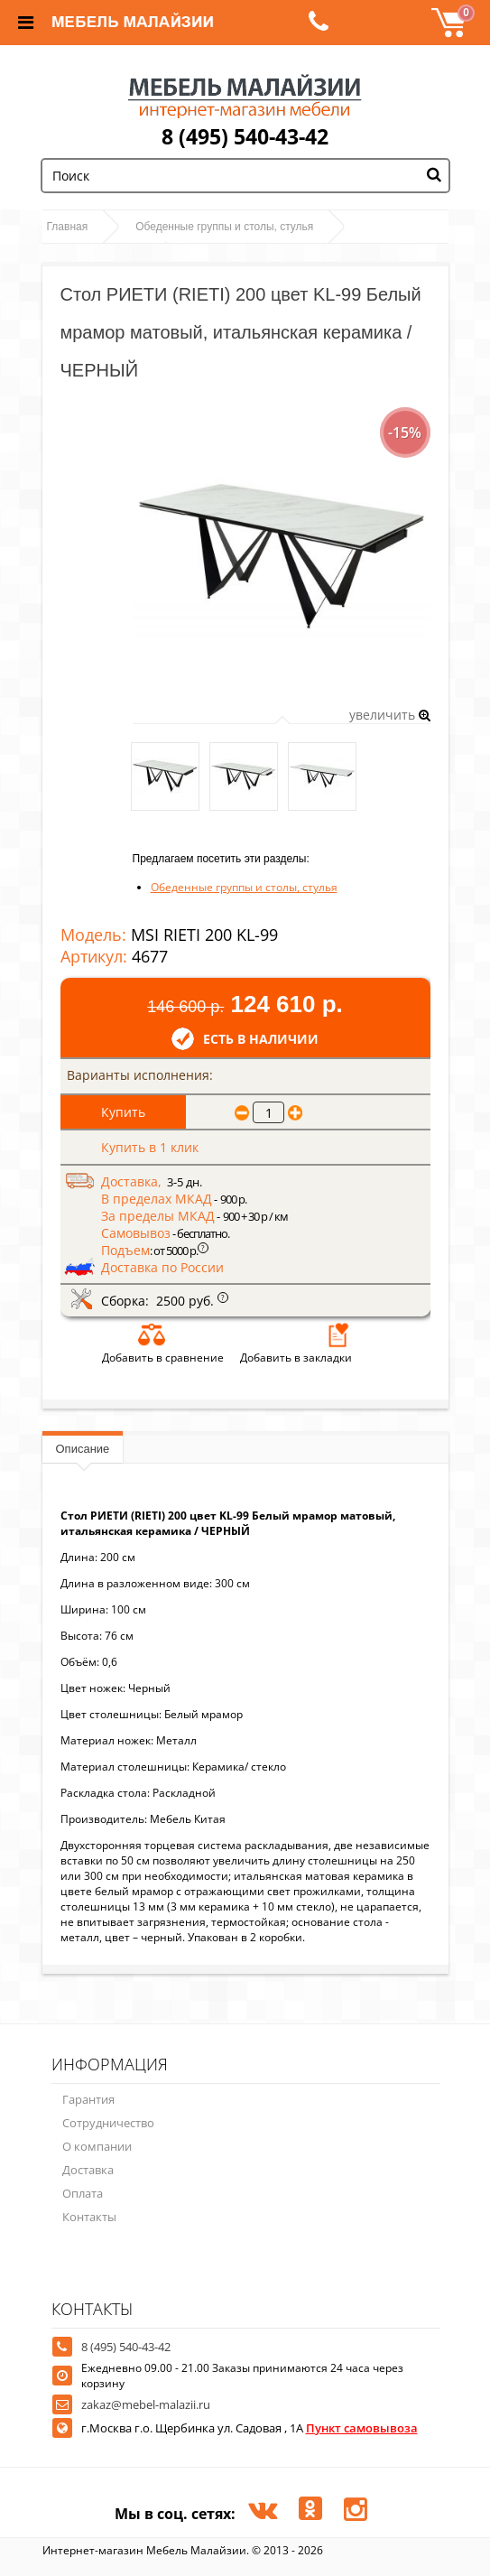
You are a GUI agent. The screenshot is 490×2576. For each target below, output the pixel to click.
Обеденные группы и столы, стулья (224, 226)
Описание (83, 1448)
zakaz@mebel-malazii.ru (145, 2404)
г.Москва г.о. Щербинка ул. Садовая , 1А (249, 2428)
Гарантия (88, 2099)
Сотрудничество (108, 2123)
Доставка (88, 2170)
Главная (67, 226)
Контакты (89, 2217)
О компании (97, 2146)
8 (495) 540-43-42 (245, 136)
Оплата (82, 2193)
